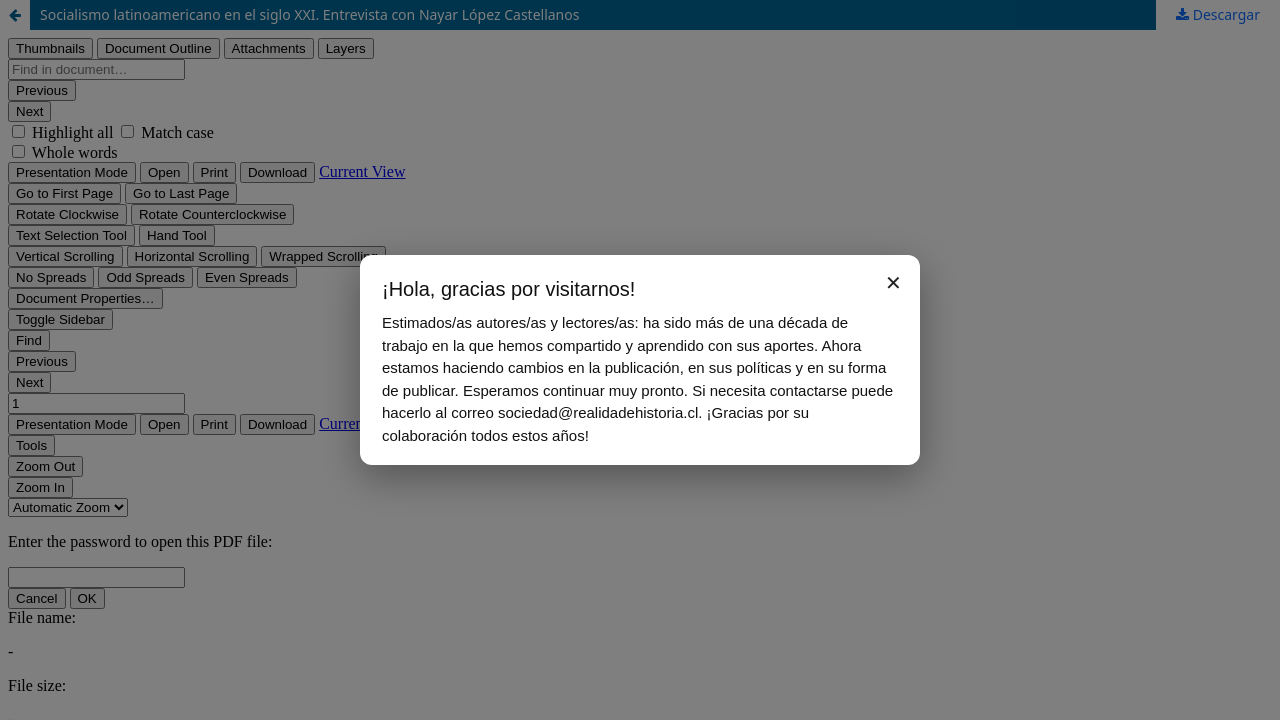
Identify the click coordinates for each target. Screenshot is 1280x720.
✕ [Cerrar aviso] (893, 283)
